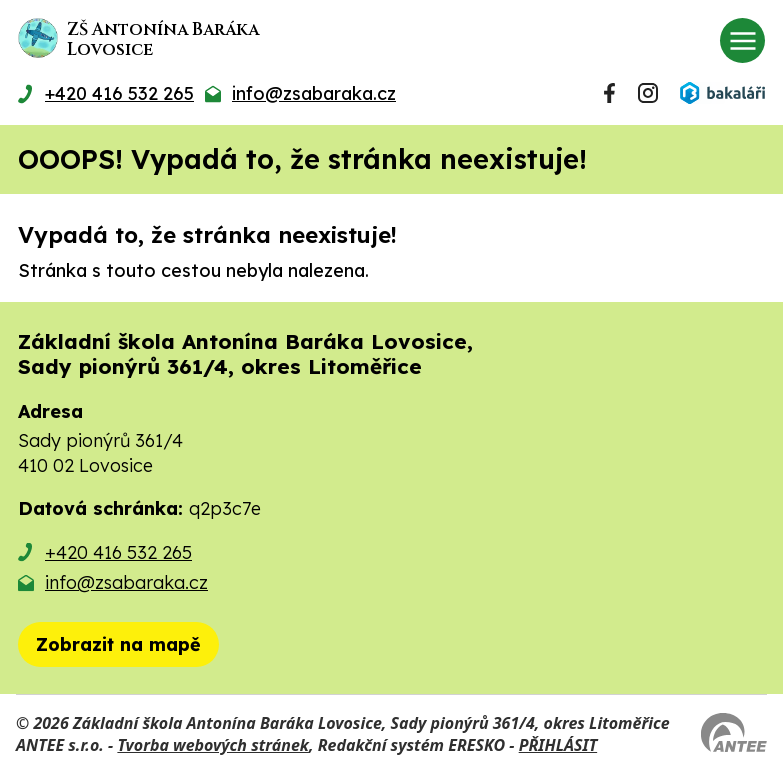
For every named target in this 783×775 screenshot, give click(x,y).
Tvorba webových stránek (213, 745)
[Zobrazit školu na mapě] (118, 644)
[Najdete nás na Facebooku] (609, 93)
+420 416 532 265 (118, 552)
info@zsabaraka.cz (126, 582)
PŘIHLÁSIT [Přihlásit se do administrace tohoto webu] (558, 745)
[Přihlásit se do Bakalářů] (722, 93)
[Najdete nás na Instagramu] (648, 93)
